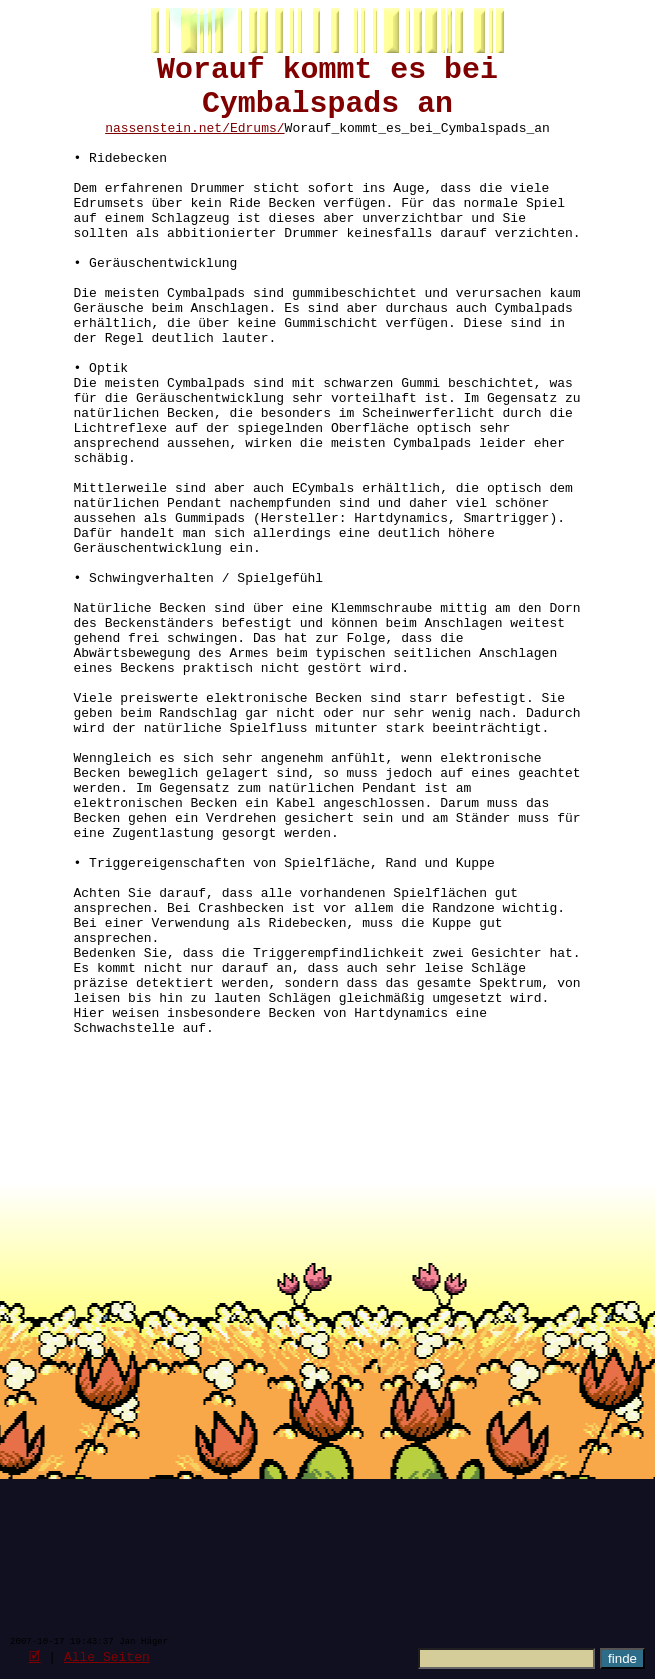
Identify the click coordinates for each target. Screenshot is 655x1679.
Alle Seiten (107, 1656)
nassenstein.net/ (167, 144)
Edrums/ (257, 144)
